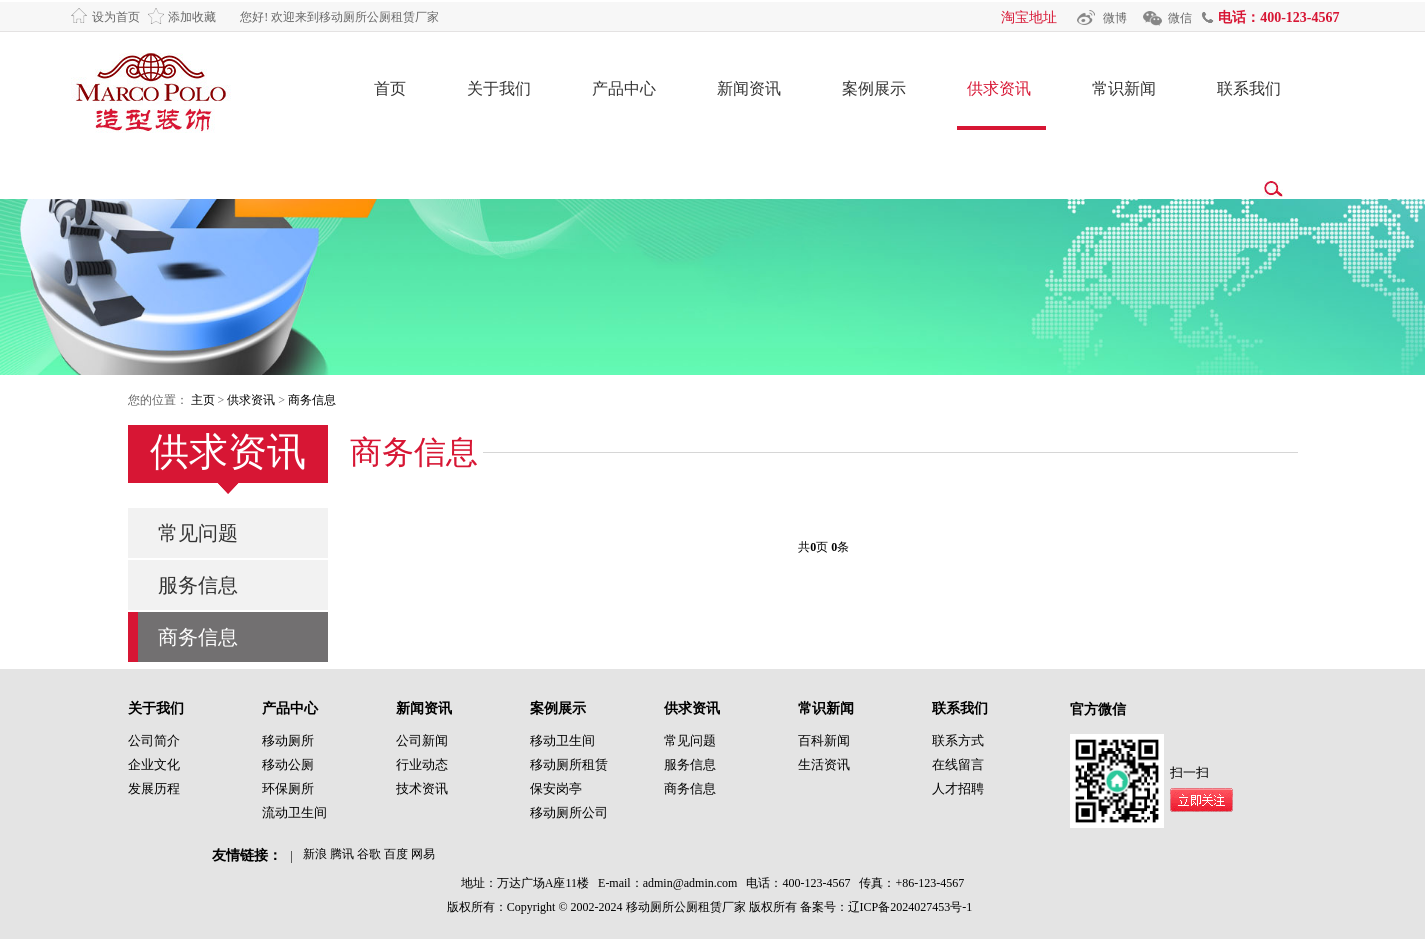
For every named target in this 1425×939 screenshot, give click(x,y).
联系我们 (1249, 88)
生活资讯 (824, 764)
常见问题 (198, 533)
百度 (396, 854)
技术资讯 (422, 788)
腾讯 (342, 854)
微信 (1180, 18)
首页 (390, 88)
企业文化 (154, 764)
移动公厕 (288, 764)
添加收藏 (192, 17)
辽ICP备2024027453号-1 (910, 907)
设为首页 (116, 17)
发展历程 (154, 788)
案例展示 (874, 88)
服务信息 (198, 585)
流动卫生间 (294, 812)
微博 (1115, 18)
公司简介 (154, 740)
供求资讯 (999, 88)
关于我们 (499, 88)
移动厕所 (288, 740)
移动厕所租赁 (569, 764)
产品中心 (624, 88)
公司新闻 (422, 740)
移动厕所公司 (569, 812)
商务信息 (312, 400)
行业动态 (422, 764)
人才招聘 (958, 788)
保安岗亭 (556, 788)
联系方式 (958, 740)
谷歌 (369, 854)
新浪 (315, 854)
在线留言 (958, 764)
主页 (203, 400)
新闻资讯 (749, 88)
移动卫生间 (562, 740)
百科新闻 (824, 740)
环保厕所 (288, 788)
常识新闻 (1124, 88)
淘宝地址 (1029, 17)
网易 (423, 854)
